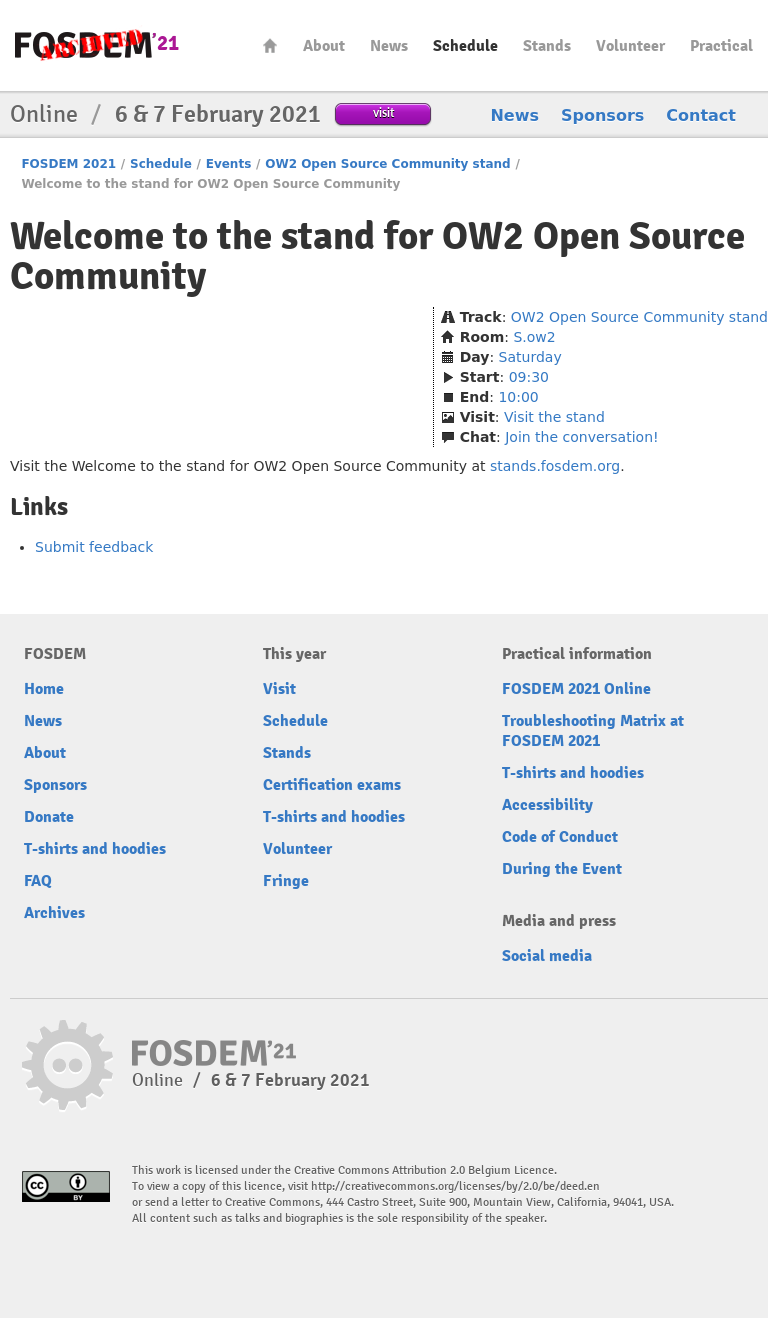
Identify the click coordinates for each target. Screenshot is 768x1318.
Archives (54, 913)
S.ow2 (534, 337)
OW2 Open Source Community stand (388, 164)
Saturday (530, 357)
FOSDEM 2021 (68, 164)
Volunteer (630, 46)
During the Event (562, 869)
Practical (721, 46)
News (389, 46)
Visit (279, 689)
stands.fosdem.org (555, 466)
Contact (701, 115)
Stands (547, 46)
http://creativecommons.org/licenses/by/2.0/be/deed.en (455, 1186)
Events (229, 164)
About (324, 46)
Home (270, 45)
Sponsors (602, 115)
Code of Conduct (560, 837)
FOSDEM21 (97, 45)
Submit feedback (94, 547)
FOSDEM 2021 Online (576, 689)
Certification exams (332, 785)
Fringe (286, 881)
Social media (547, 956)
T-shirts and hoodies (95, 849)
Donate (49, 817)
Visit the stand (554, 417)
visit (383, 112)
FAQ (38, 881)
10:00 (518, 397)
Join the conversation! (581, 437)
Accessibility (547, 805)
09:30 (529, 377)
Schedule (465, 46)
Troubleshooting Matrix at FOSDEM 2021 (593, 731)
